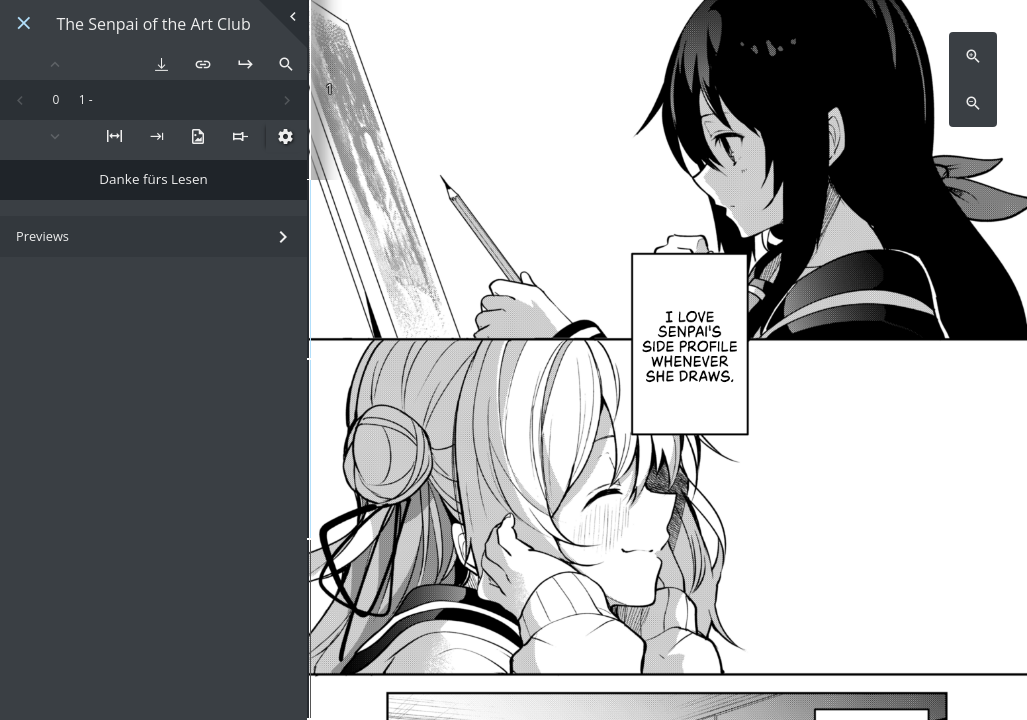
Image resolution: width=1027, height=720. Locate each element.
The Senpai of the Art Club (153, 24)
